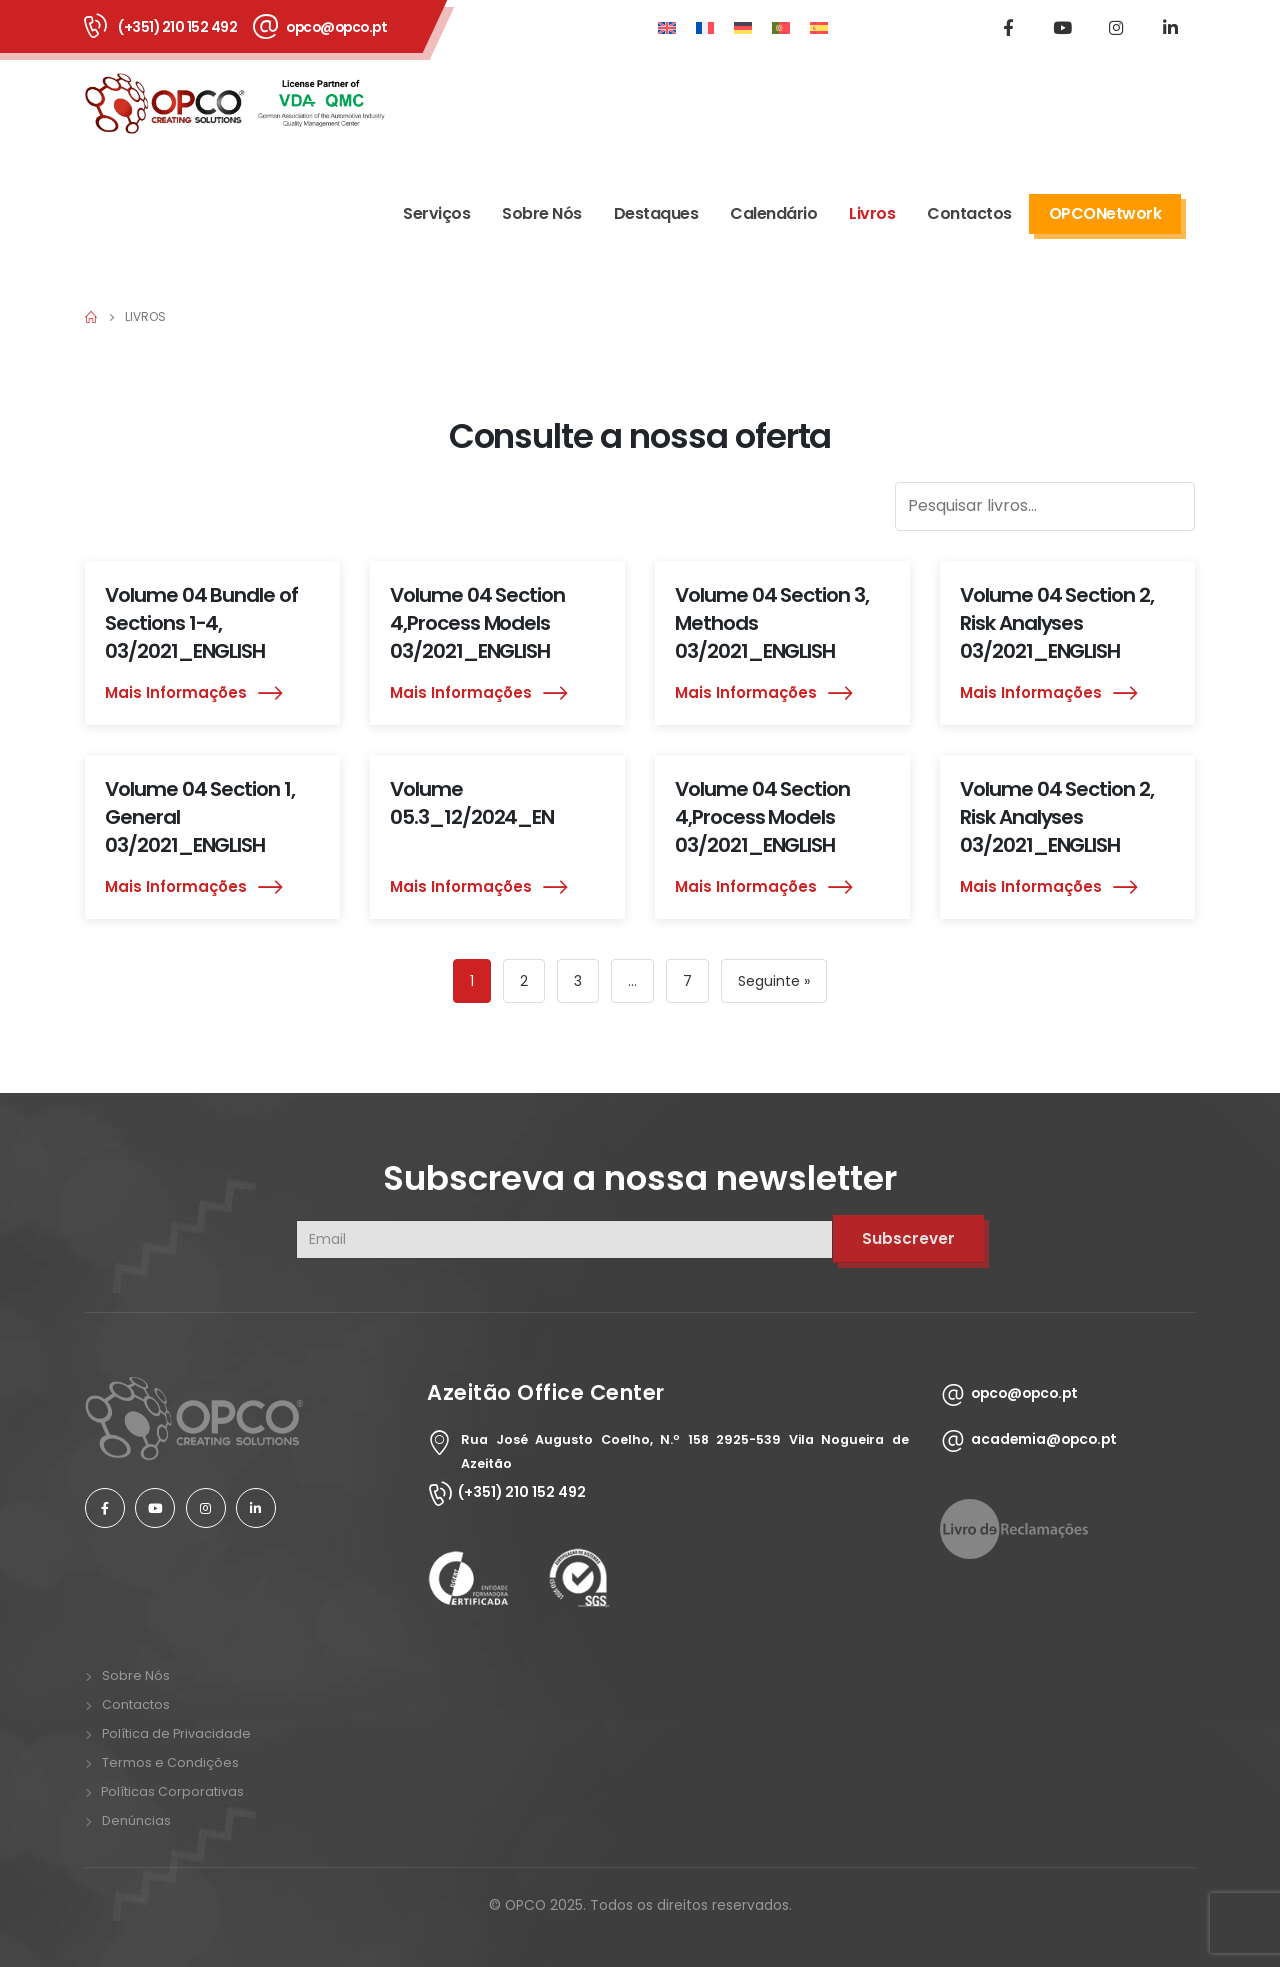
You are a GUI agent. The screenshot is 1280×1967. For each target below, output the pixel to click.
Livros (872, 213)
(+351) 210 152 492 (177, 27)
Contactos (969, 213)
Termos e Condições (170, 1762)
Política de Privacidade (176, 1733)
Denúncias (136, 1820)
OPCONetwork (1105, 213)
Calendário (773, 213)
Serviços (436, 213)
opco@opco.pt (336, 27)
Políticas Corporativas (171, 1791)
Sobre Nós (542, 213)
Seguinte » (774, 981)
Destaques (656, 213)
